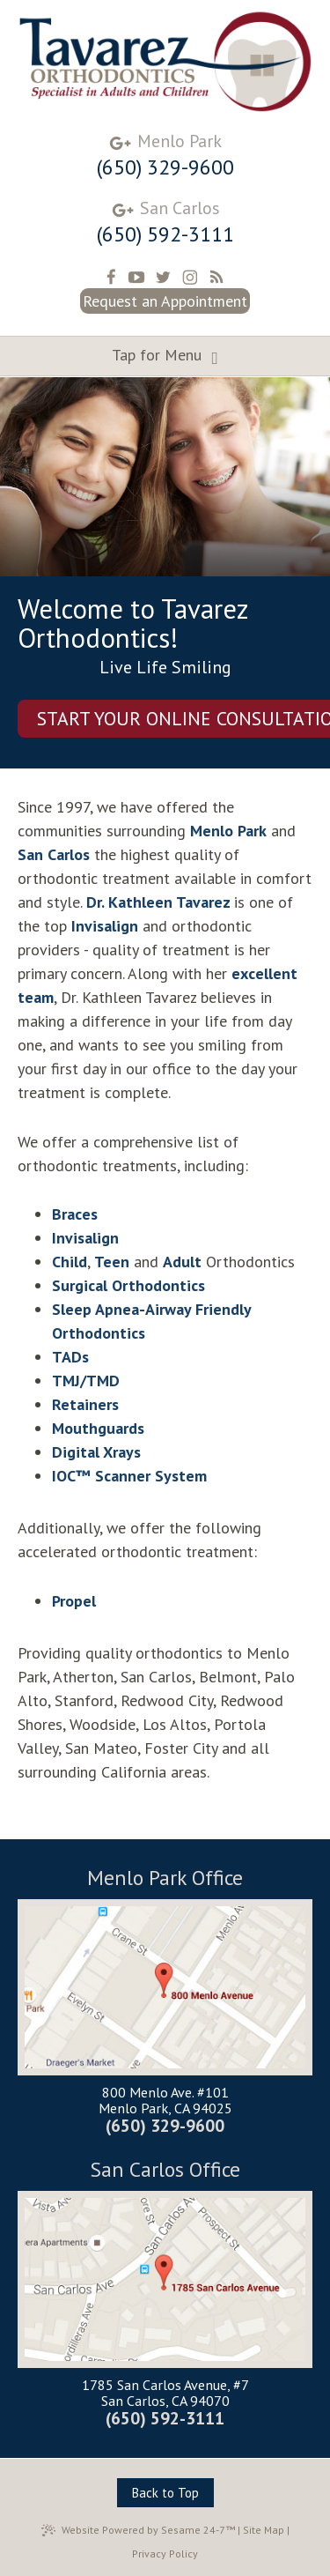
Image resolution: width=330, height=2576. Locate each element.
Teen (111, 1261)
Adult (182, 1261)
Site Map (263, 2529)
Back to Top (165, 2492)
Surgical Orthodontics (128, 1285)
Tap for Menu (164, 356)
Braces (75, 1214)
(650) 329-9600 (165, 167)
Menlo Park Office (165, 1878)
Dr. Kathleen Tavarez (160, 902)
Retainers (85, 1404)
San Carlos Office (165, 2170)
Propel (74, 1601)
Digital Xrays (96, 1452)
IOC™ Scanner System (129, 1476)
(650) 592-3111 (165, 234)
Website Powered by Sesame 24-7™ (137, 2530)
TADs (70, 1357)
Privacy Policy (165, 2553)
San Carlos (180, 208)
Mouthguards (98, 1428)
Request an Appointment (165, 301)
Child (69, 1261)
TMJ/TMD (86, 1380)
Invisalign (104, 926)
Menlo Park (179, 141)
